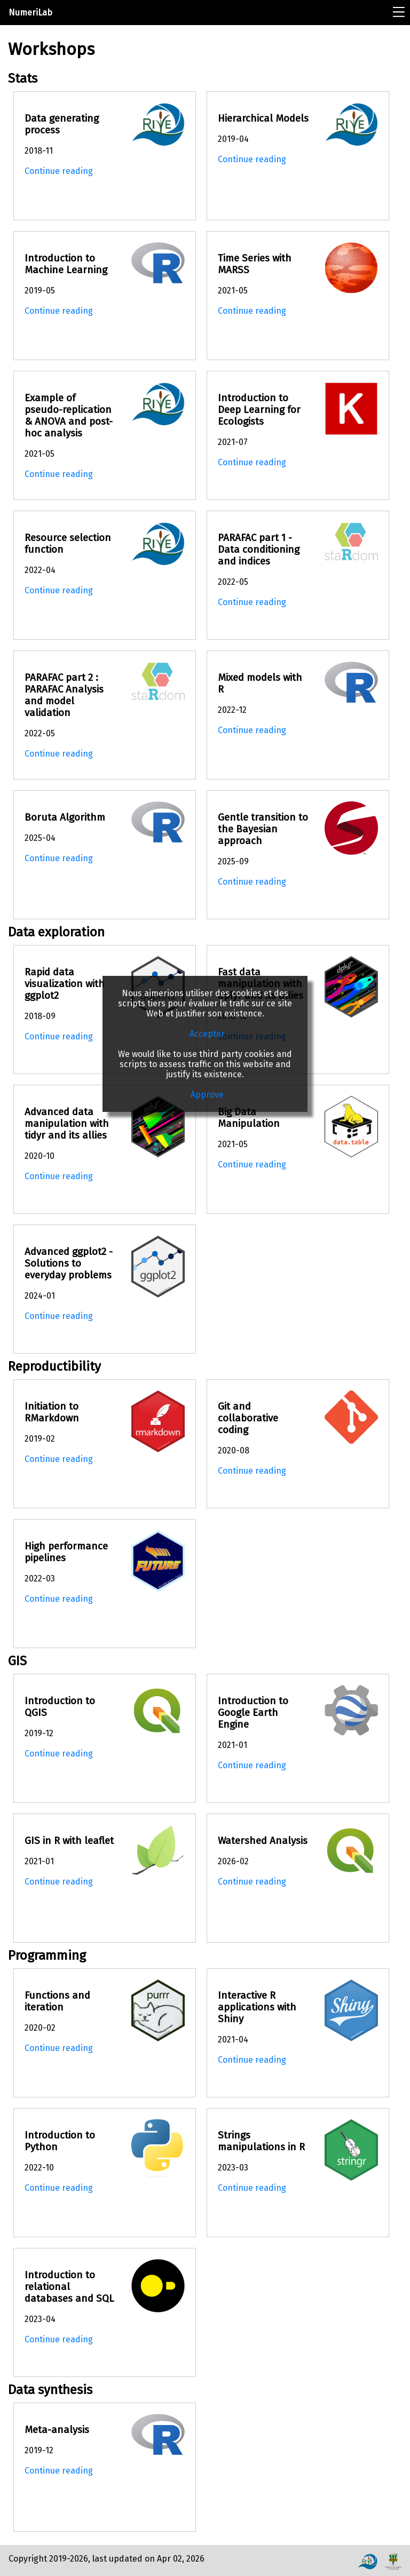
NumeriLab (30, 12)
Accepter (207, 1034)
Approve (207, 1095)
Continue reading (59, 171)
